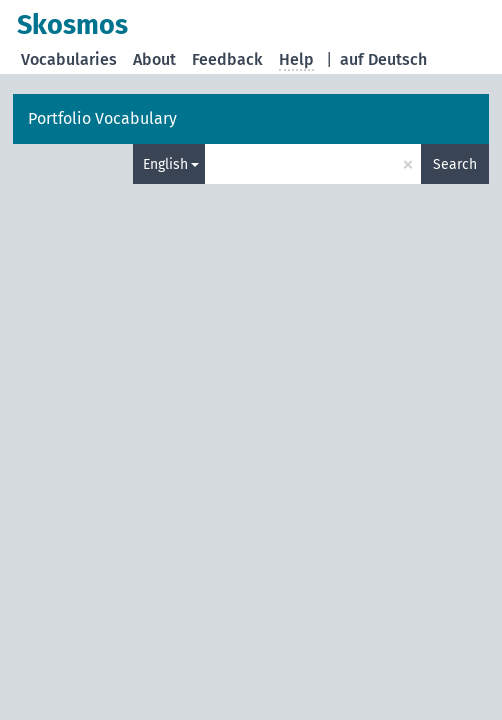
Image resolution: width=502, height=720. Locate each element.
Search (455, 164)
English (165, 164)
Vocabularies (69, 59)
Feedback (227, 59)
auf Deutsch (383, 59)
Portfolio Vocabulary (102, 118)
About (154, 59)
